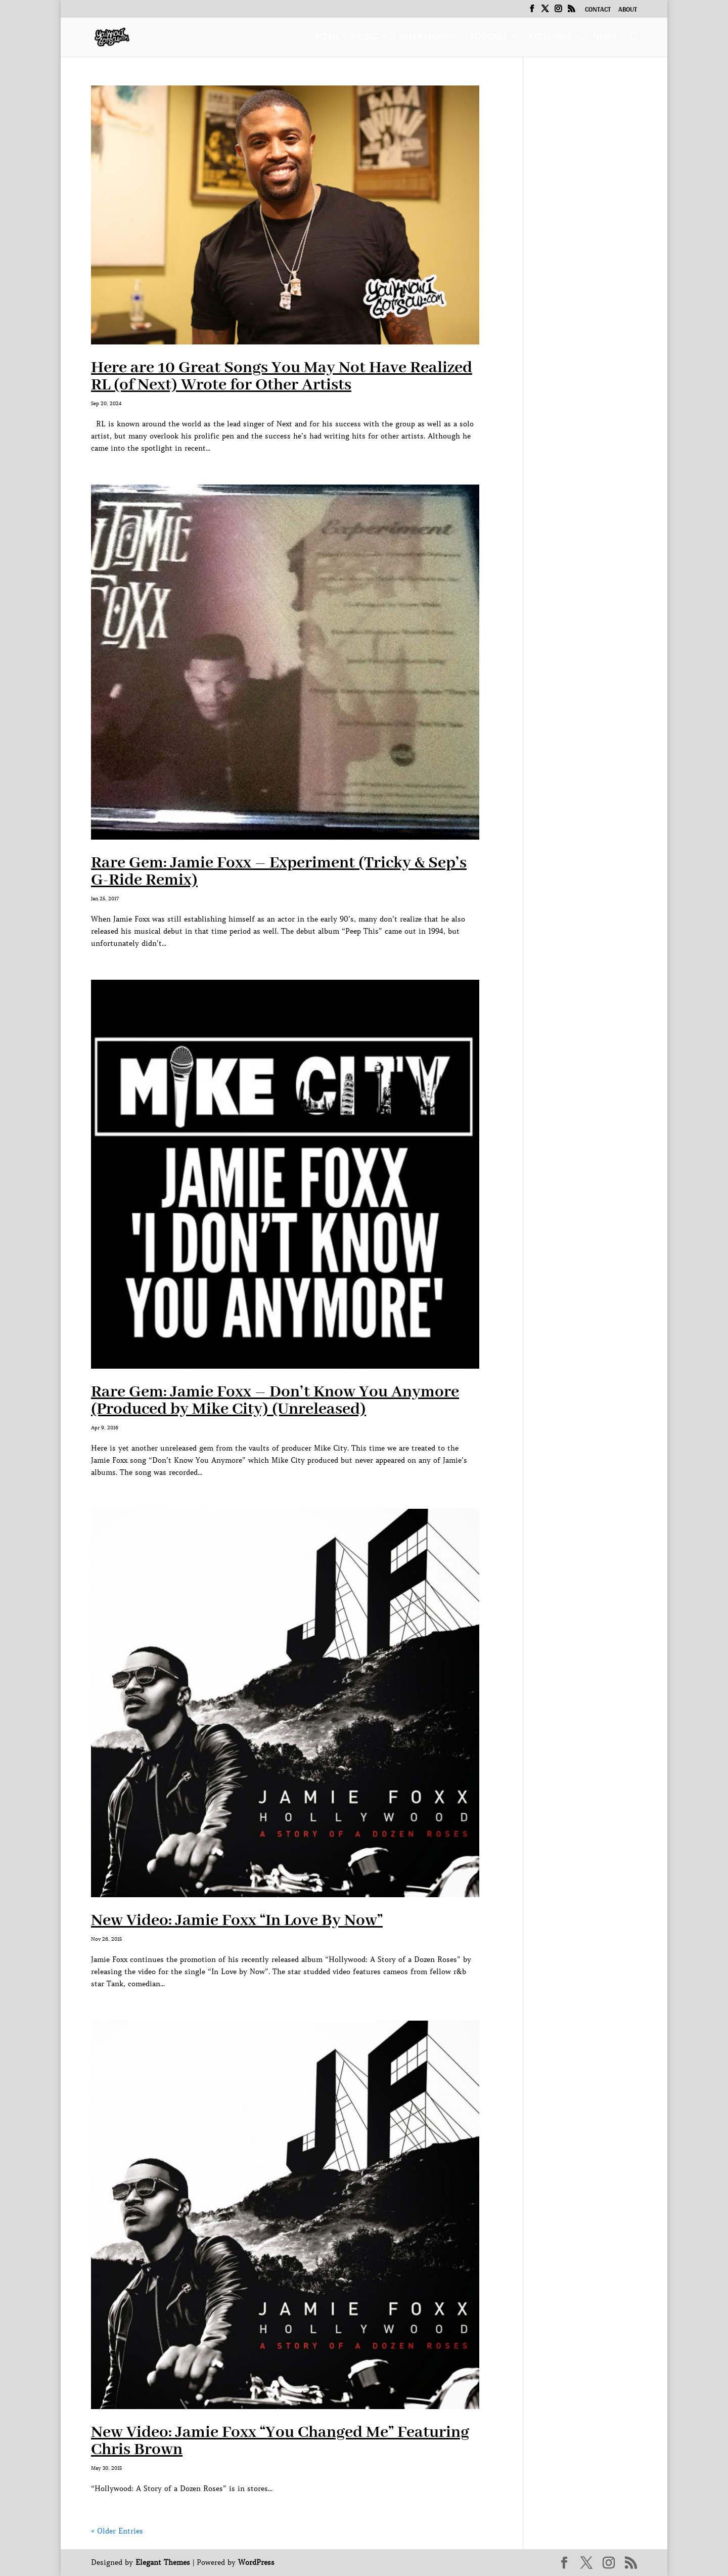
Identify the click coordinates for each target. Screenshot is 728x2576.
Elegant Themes (162, 2562)
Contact (598, 11)
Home (327, 38)
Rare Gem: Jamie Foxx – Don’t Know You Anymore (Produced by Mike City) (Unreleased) (275, 1401)
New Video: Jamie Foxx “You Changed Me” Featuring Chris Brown (280, 2441)
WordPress (256, 2562)
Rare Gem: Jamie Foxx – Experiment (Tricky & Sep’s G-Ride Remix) (279, 872)
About (627, 11)
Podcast (489, 38)
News (605, 38)
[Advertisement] (587, 237)
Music (364, 38)
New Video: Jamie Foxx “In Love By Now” (237, 1920)
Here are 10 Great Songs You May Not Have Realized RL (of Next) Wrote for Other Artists (281, 377)
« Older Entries (117, 2531)
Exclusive (550, 38)
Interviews (424, 38)
